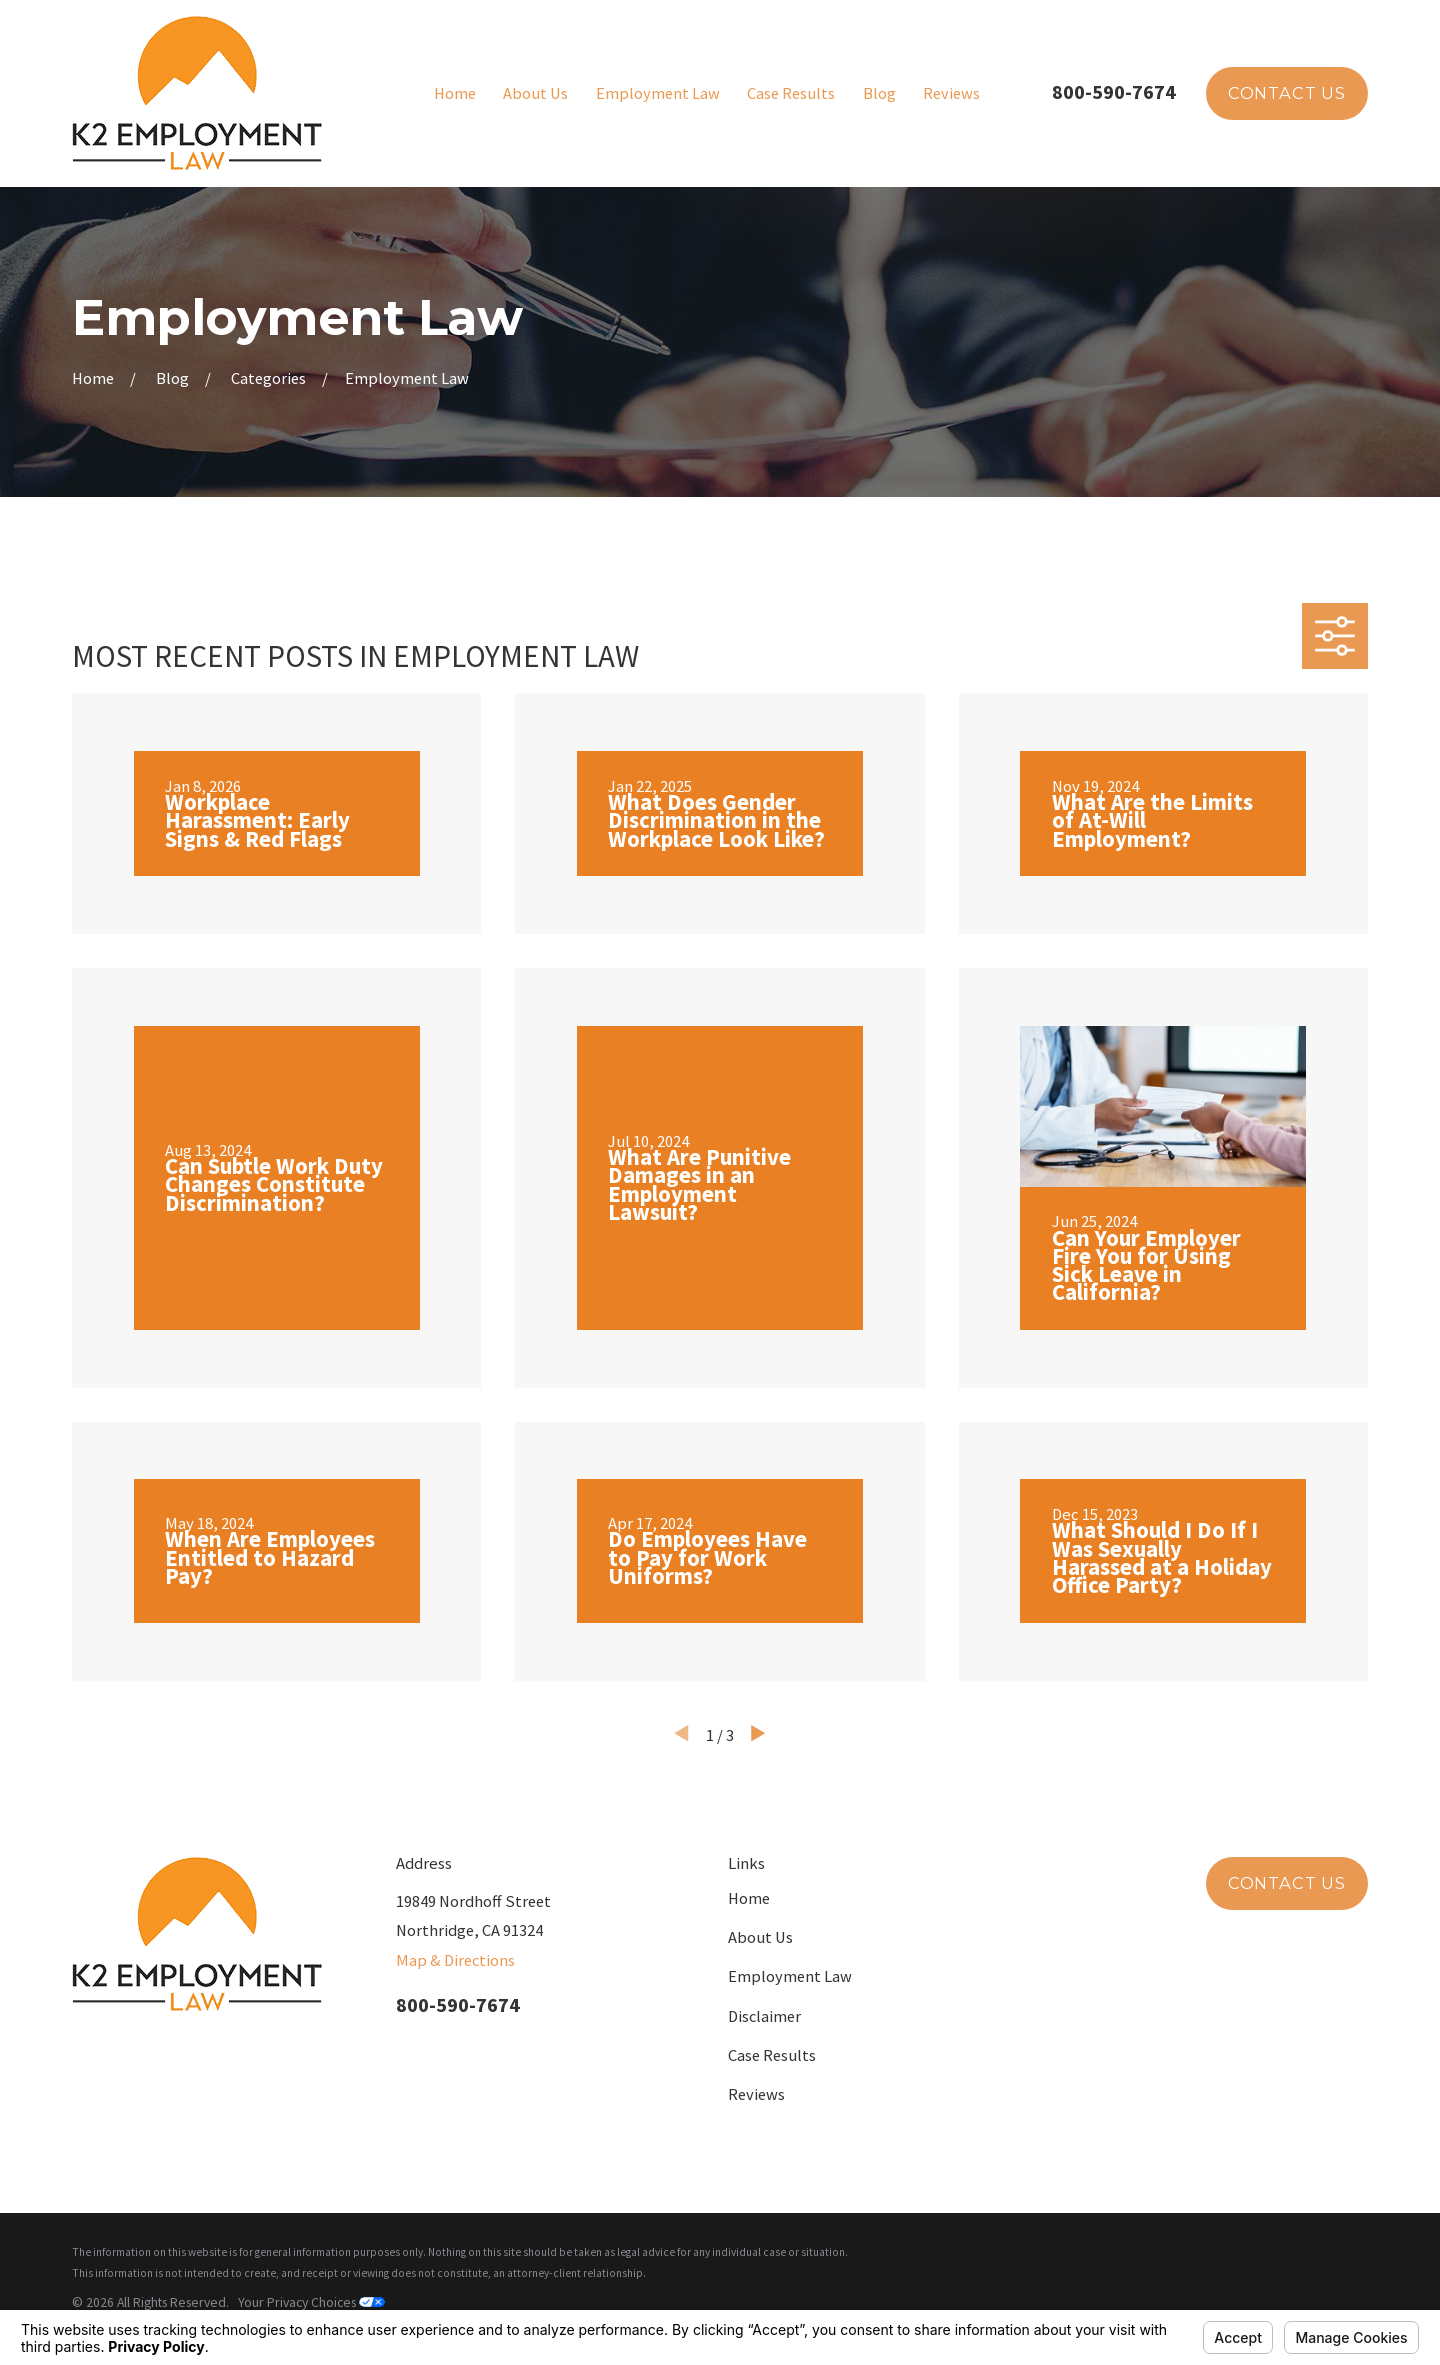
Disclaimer (764, 2016)
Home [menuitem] (455, 93)
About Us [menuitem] (535, 93)
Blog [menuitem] (879, 93)
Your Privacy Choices (311, 2302)
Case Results (772, 2055)
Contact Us (1287, 93)
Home (749, 1898)
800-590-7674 (1114, 91)
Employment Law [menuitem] (658, 93)
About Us (760, 1937)
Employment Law (790, 1976)
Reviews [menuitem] (951, 93)
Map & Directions (455, 1960)
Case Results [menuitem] (791, 93)
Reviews (756, 2094)
